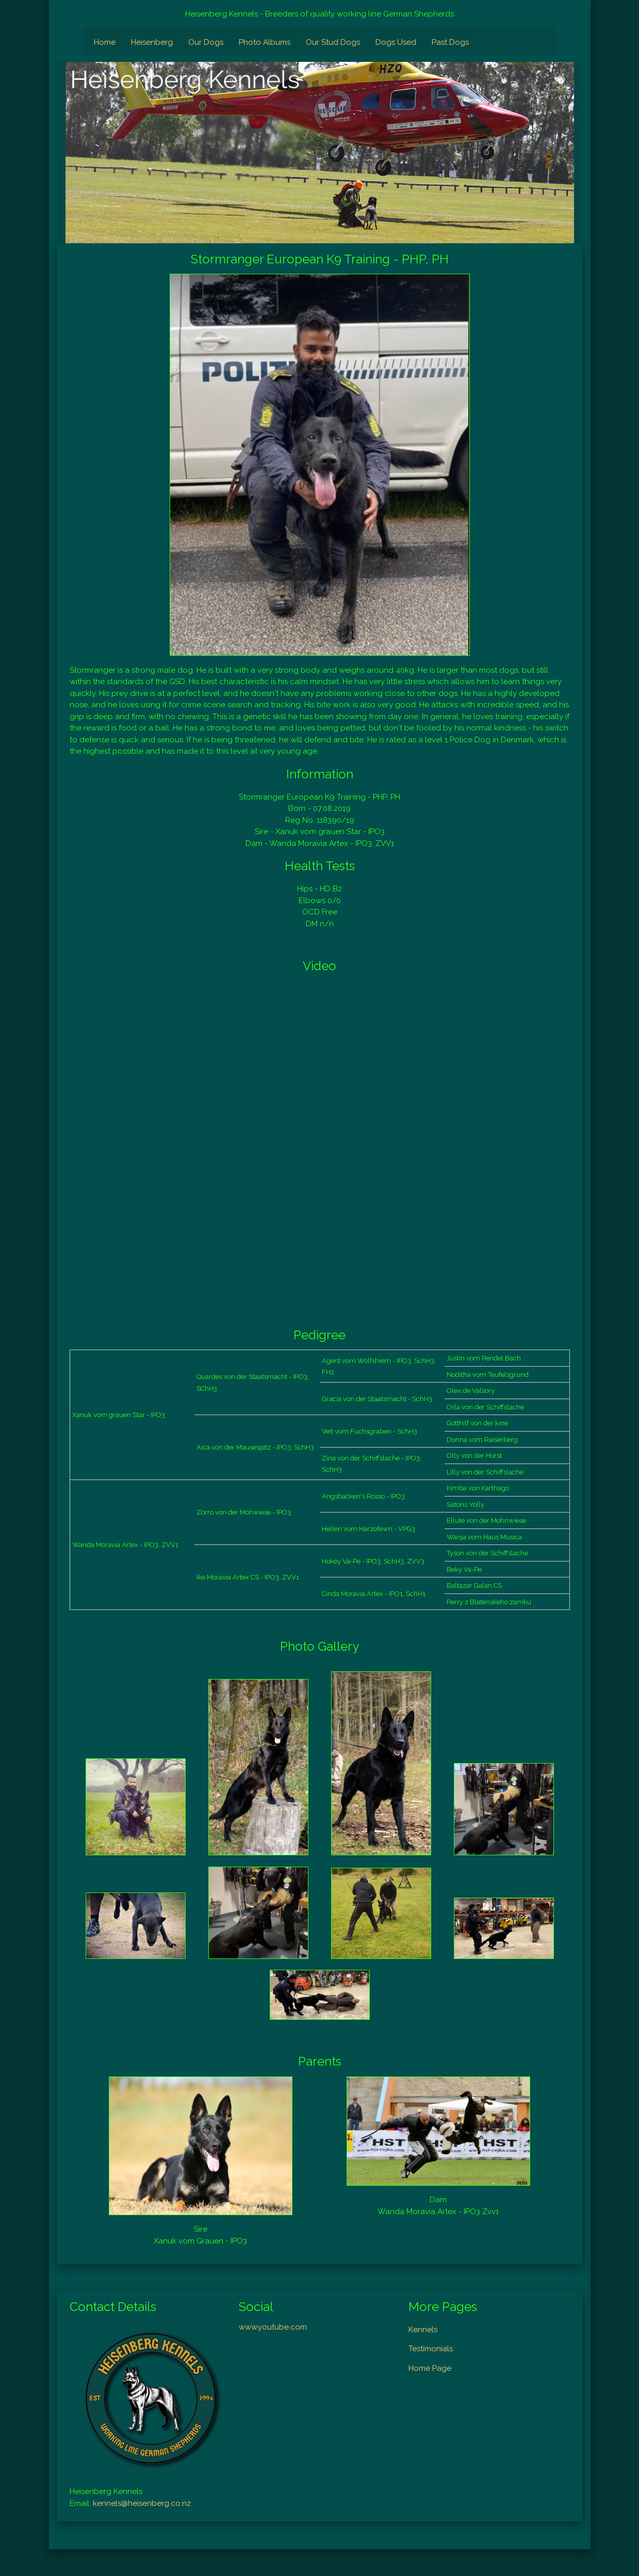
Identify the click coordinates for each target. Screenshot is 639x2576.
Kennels (422, 2329)
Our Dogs (205, 42)
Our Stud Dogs (333, 42)
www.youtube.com (273, 2327)
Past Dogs (450, 42)
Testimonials (430, 2348)
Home (105, 42)
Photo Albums (264, 42)
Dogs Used (395, 42)
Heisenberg (152, 42)
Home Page (429, 2368)
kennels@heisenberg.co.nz (142, 2503)
